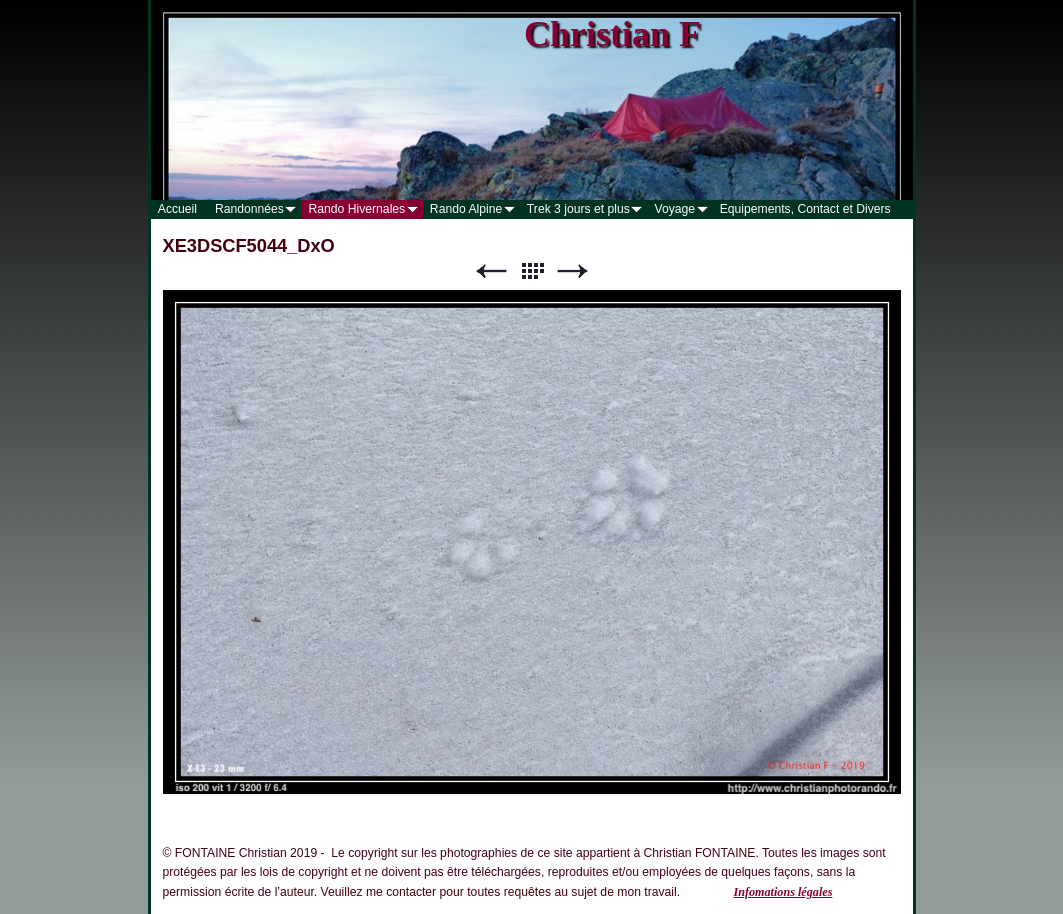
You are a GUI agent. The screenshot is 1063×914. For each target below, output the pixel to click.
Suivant (573, 271)
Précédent (491, 271)
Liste (532, 271)
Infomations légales (782, 892)
